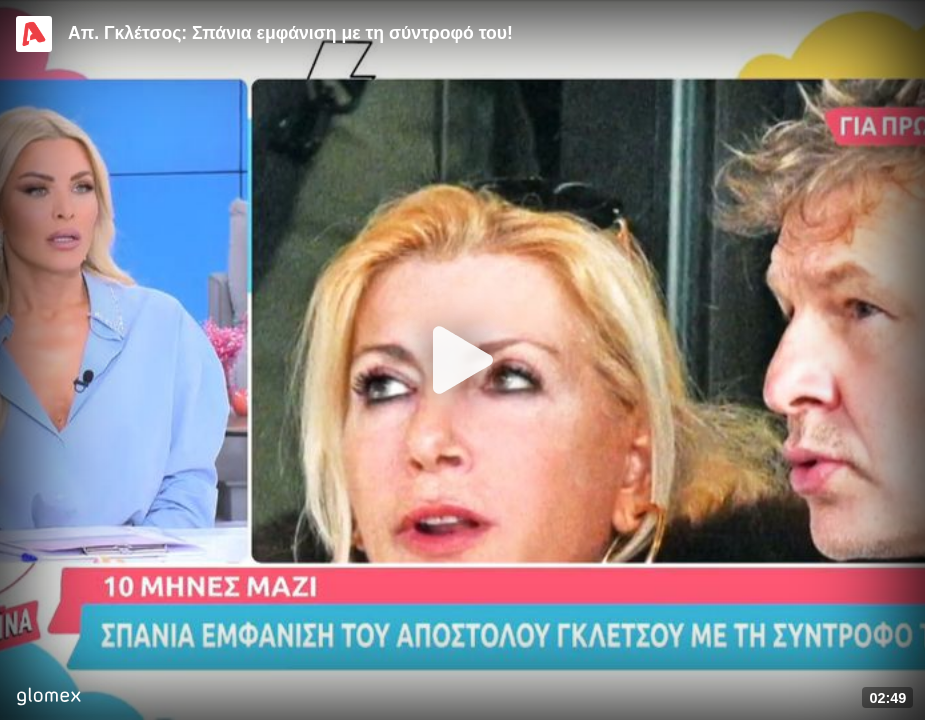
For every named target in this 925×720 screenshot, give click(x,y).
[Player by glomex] (48, 698)
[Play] (463, 360)
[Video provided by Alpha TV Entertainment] (34, 34)
